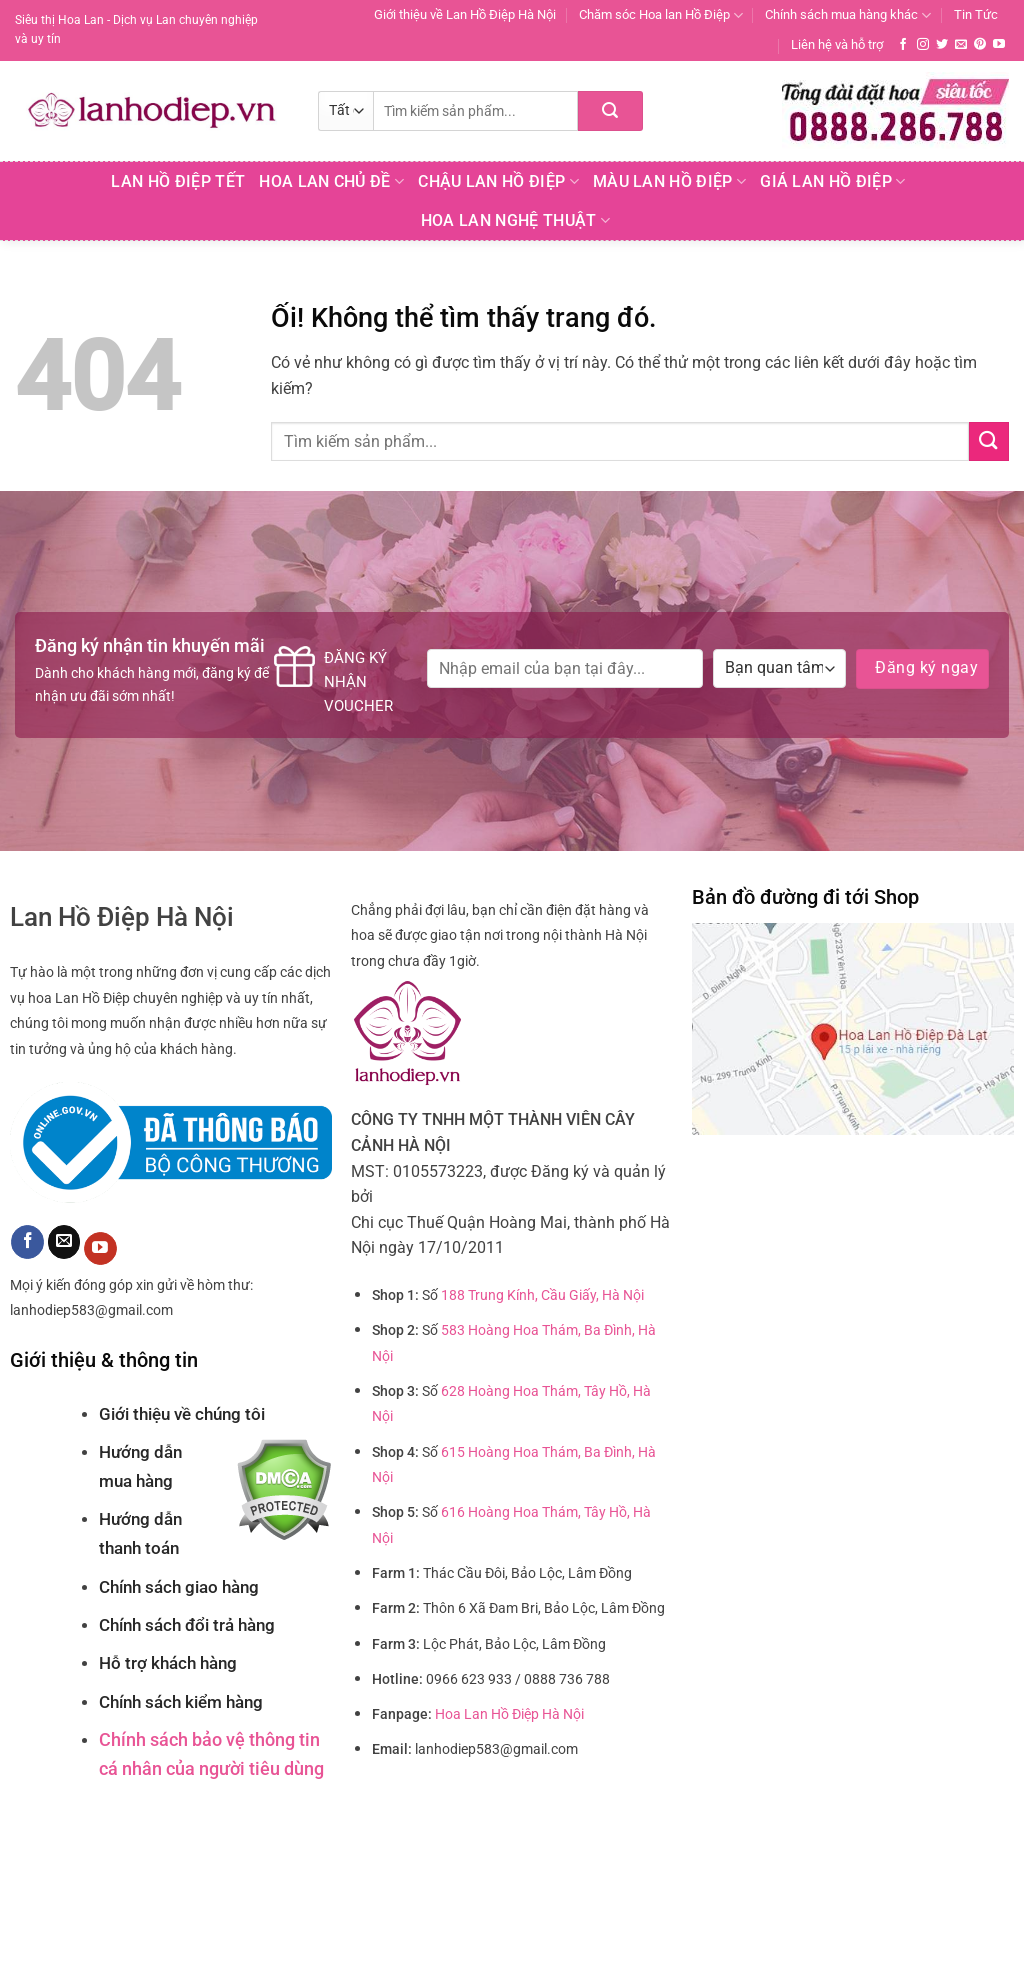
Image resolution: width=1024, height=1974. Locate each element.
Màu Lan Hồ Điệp (669, 182)
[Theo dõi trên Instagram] (923, 45)
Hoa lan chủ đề (331, 182)
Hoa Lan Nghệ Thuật (515, 221)
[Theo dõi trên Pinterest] (980, 45)
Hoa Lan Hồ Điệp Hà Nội (509, 1714)
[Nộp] (610, 111)
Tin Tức (976, 14)
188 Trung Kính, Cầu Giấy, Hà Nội (542, 1295)
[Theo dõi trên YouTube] (999, 45)
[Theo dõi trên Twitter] (942, 45)
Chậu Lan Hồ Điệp (498, 182)
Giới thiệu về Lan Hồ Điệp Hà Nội (465, 14)
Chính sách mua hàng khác (848, 15)
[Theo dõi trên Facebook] (903, 45)
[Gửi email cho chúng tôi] (961, 45)
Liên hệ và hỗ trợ (837, 44)
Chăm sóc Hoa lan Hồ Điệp (661, 15)
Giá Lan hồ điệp (832, 182)
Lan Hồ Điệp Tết (178, 181)
